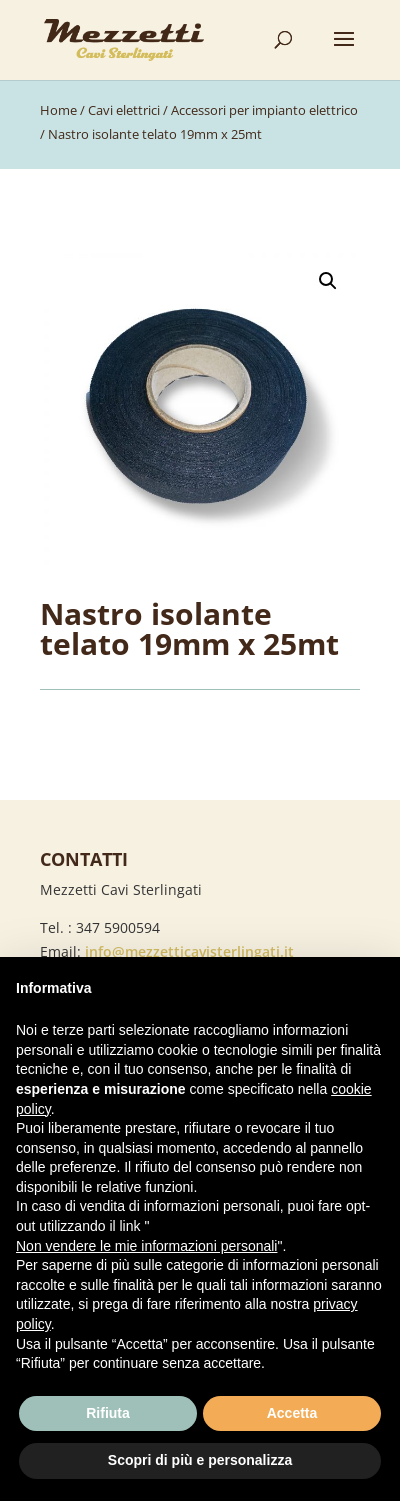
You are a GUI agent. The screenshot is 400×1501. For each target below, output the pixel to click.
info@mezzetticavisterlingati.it (189, 951)
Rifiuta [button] (108, 1413)
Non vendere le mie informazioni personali (146, 1246)
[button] (328, 281)
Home (58, 110)
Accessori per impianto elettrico (264, 110)
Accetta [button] (292, 1413)
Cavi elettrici (124, 110)
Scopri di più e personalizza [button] (200, 1460)
